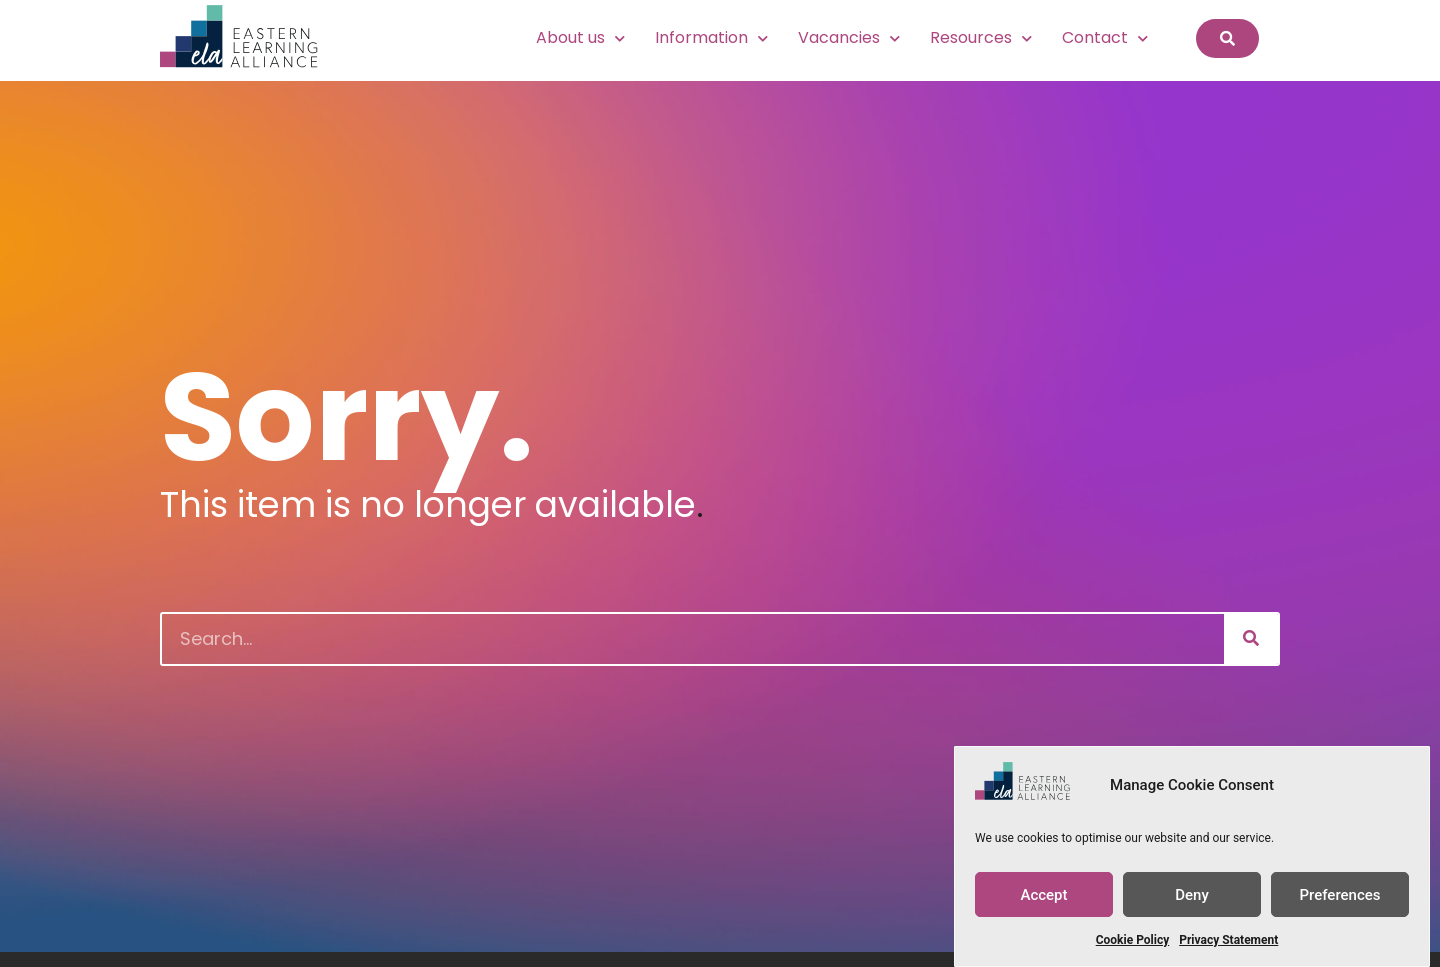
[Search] (1251, 639)
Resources (981, 38)
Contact (1105, 38)
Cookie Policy (1133, 940)
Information (711, 38)
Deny (1192, 895)
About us (580, 38)
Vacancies (849, 38)
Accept (1043, 895)
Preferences (1339, 895)
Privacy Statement (1228, 940)
